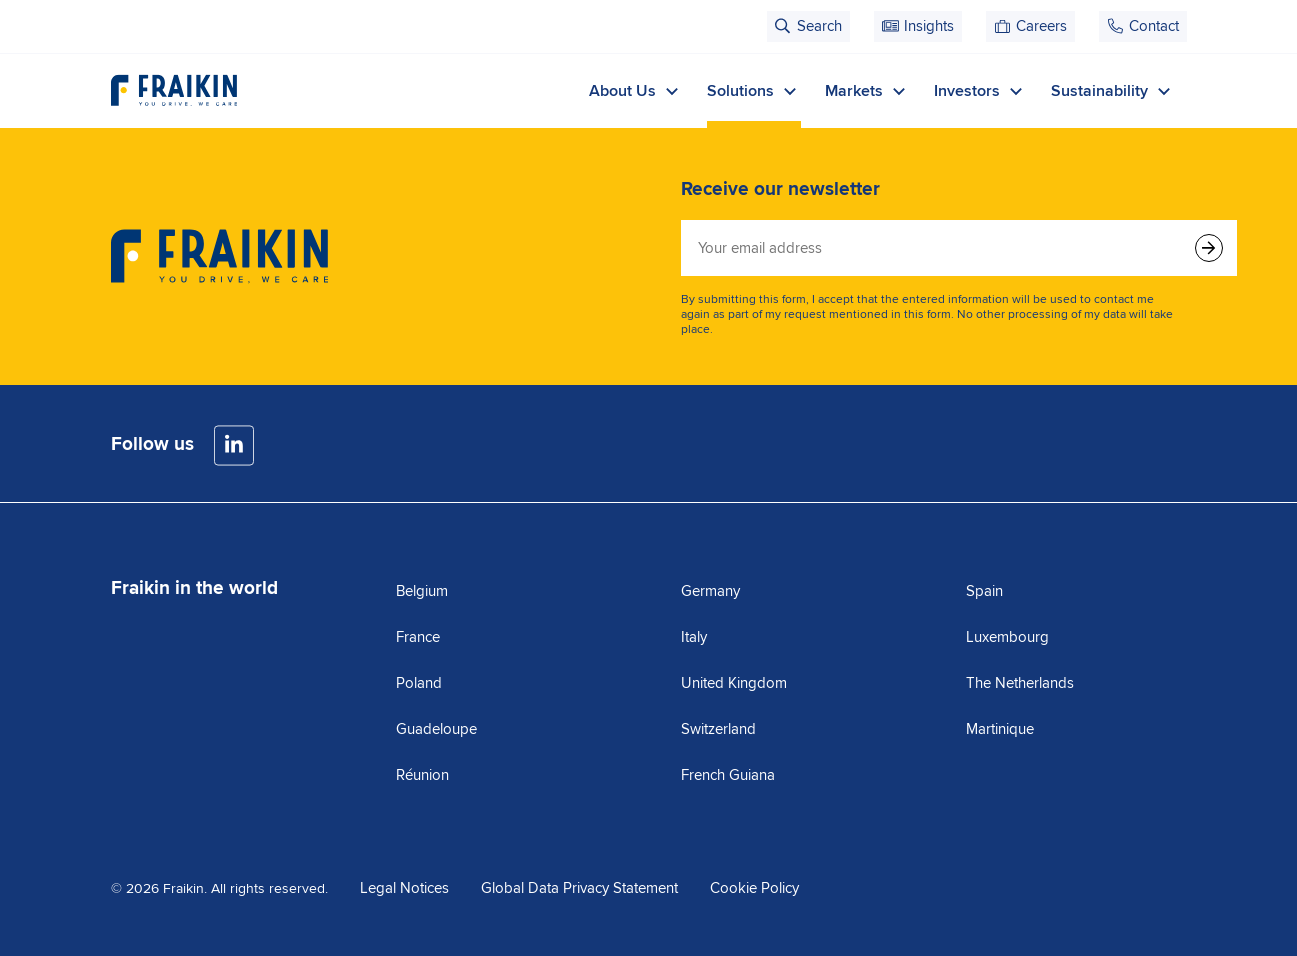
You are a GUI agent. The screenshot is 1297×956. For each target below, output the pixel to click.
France (418, 637)
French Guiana (728, 775)
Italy (694, 637)
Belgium (422, 591)
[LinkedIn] (234, 445)
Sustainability (1113, 91)
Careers (1041, 26)
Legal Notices (404, 888)
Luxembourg (1007, 637)
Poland (419, 683)
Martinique (1000, 729)
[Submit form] (1209, 248)
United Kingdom (734, 683)
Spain (984, 591)
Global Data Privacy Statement (579, 888)
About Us (636, 91)
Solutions (754, 91)
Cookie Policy (754, 888)
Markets (867, 91)
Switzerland (718, 729)
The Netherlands (1020, 683)
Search (819, 26)
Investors (980, 91)
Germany (710, 591)
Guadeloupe (436, 729)
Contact (1154, 26)
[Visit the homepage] (174, 90)
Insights (929, 26)
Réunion (422, 775)
